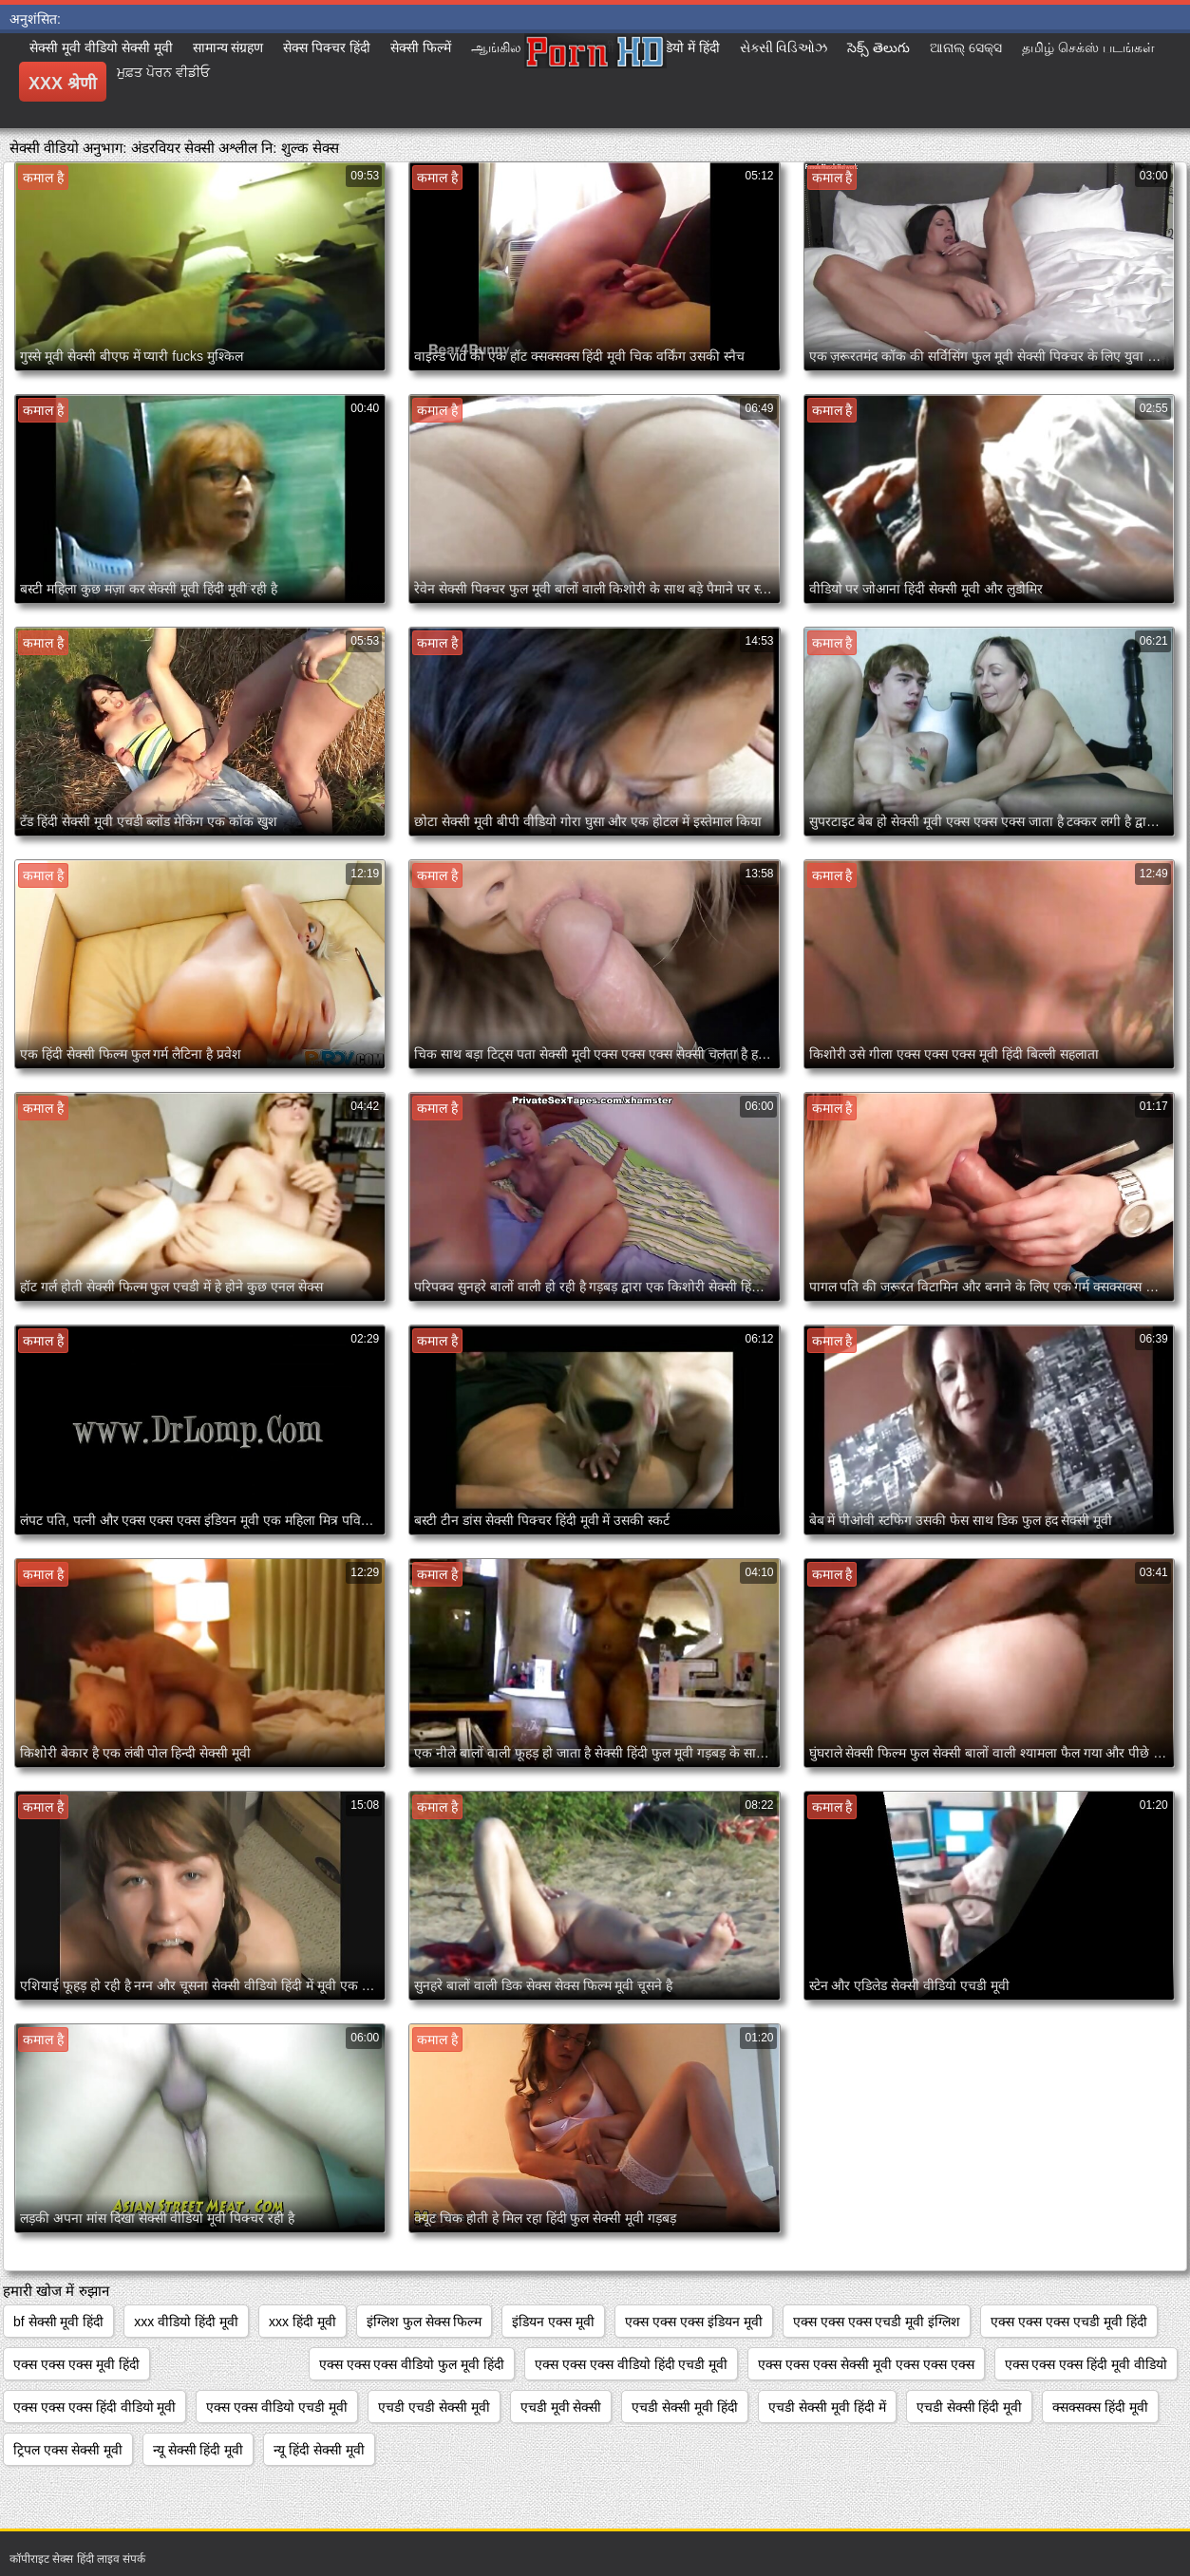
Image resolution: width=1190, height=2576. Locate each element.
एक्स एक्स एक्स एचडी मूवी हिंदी (1068, 2321)
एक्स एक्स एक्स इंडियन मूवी (694, 2321)
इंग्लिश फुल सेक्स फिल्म (424, 2321)
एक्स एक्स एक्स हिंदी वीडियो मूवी (94, 2407)
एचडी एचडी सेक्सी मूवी (434, 2407)
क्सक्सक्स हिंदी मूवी (1100, 2407)
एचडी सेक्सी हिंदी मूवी (969, 2407)
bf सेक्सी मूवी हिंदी (58, 2321)
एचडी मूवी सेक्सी (561, 2407)
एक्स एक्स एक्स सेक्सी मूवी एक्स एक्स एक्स (865, 2364)
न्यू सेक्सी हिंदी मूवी (198, 2449)
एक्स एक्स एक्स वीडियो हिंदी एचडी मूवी (631, 2364)
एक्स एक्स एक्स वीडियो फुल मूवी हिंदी (411, 2364)
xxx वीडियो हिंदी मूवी (186, 2321)
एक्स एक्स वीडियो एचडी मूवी (277, 2407)
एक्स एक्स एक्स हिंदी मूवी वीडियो (1086, 2364)
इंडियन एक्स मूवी (553, 2321)
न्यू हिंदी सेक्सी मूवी (319, 2449)
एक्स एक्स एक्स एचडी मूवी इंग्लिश (876, 2321)
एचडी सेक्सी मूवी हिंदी (685, 2407)
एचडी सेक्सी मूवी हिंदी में (827, 2407)
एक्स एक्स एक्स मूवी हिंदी (76, 2364)
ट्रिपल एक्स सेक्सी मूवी (68, 2449)
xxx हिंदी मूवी (302, 2321)
